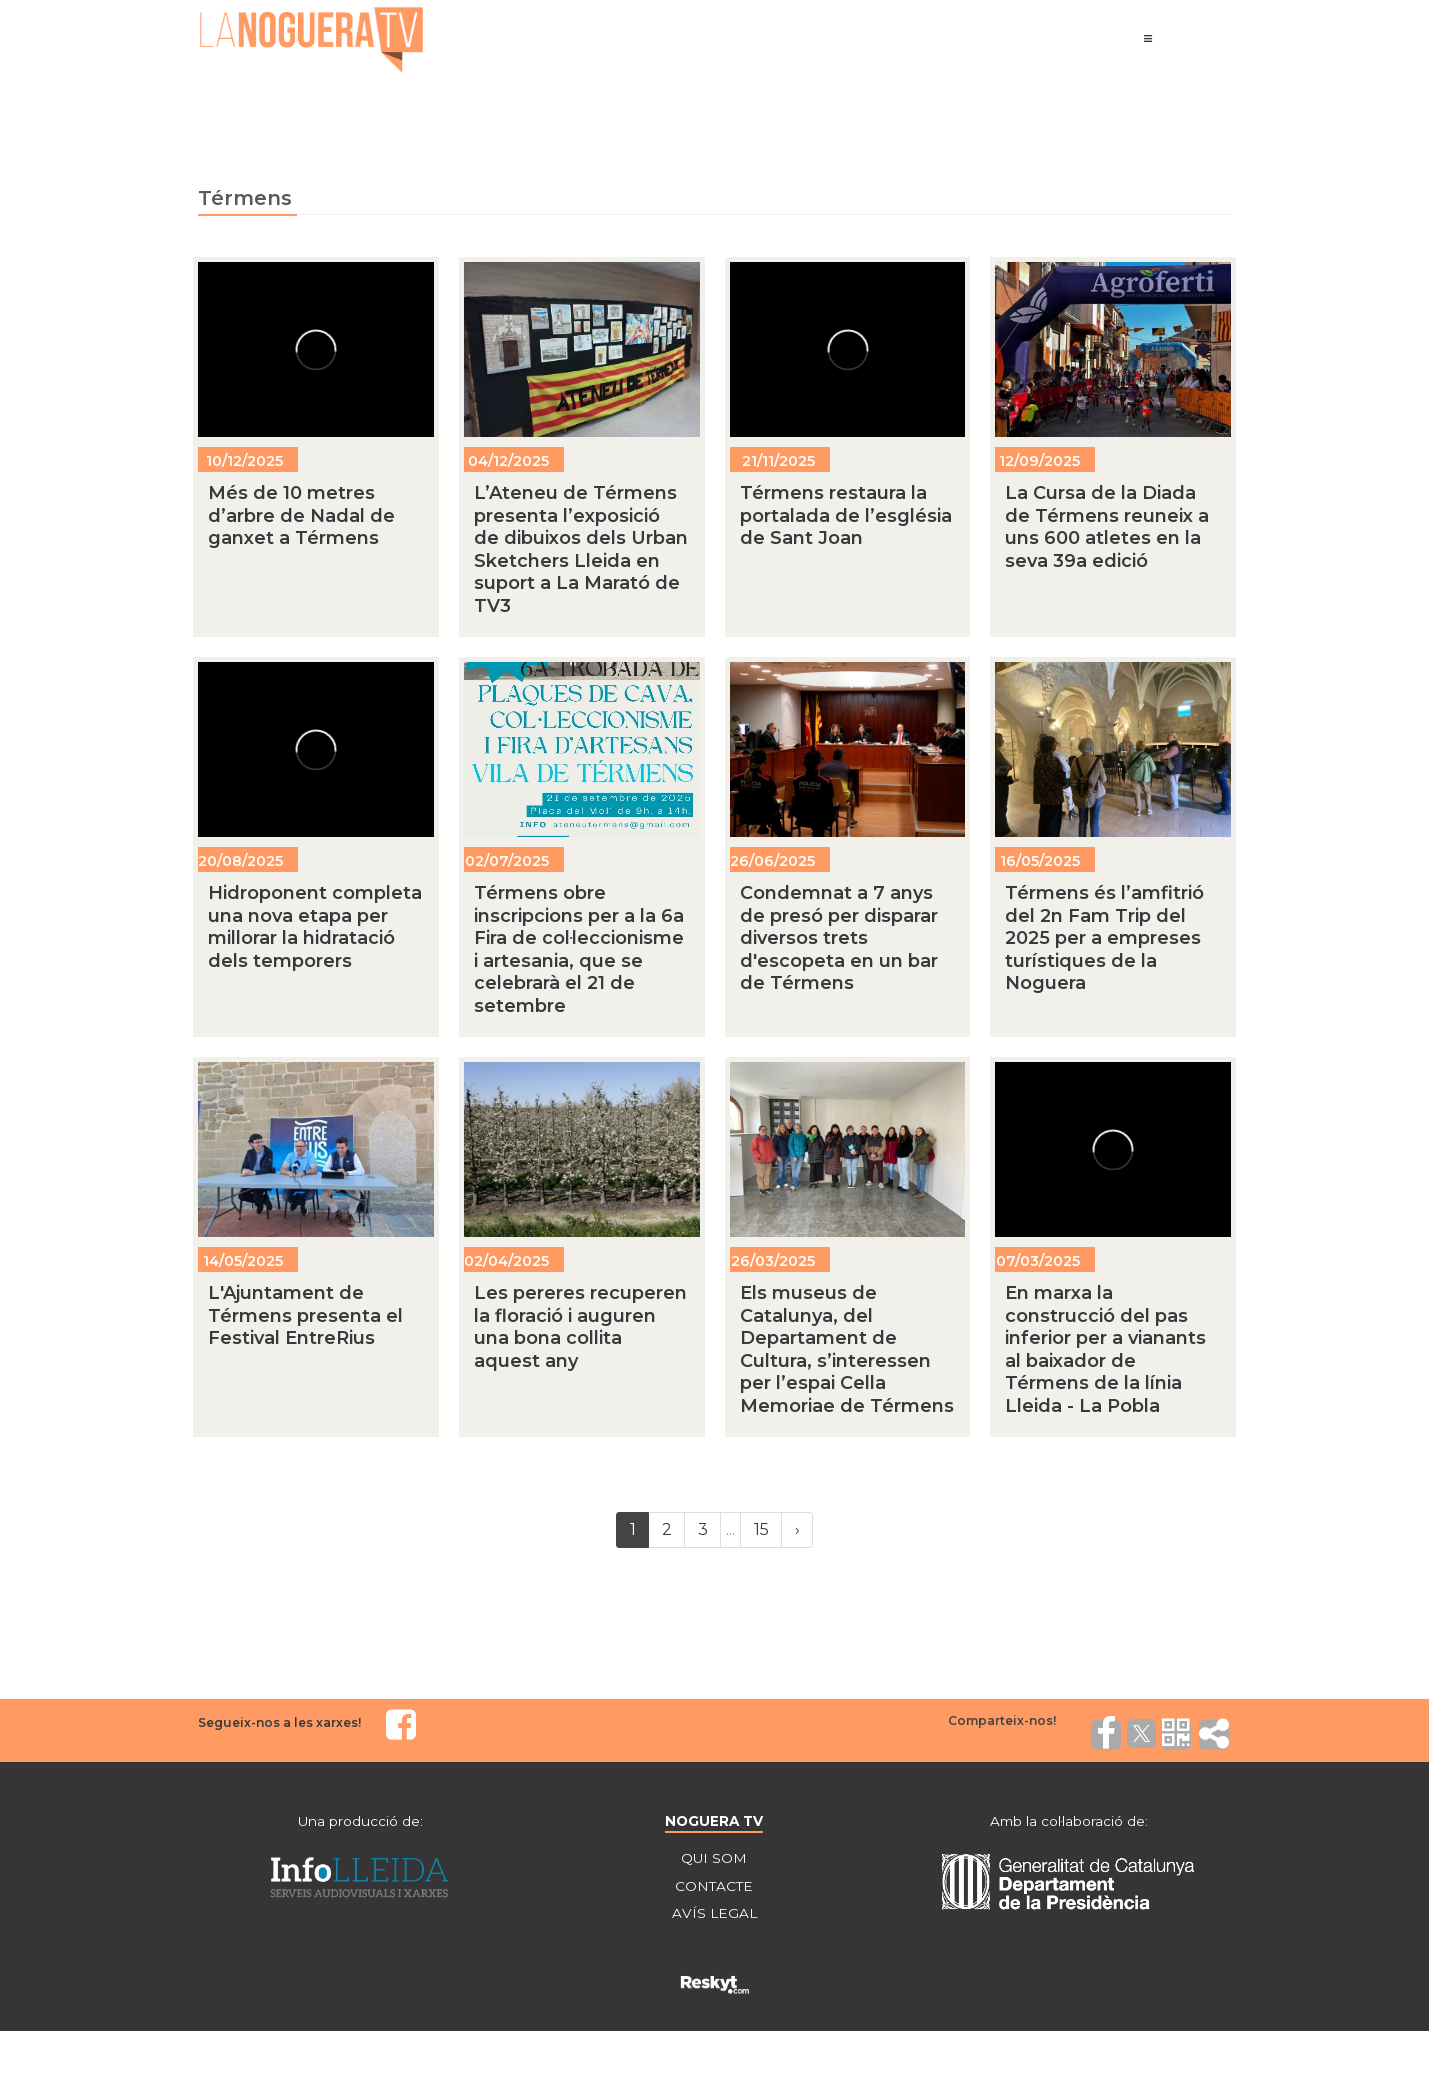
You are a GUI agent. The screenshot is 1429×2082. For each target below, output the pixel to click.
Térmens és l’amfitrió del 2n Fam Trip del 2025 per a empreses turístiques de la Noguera (1104, 938)
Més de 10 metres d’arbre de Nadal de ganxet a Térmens (301, 515)
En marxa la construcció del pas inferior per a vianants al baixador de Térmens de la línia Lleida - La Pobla (1105, 1349)
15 (761, 1529)
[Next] (797, 1530)
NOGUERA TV (714, 1821)
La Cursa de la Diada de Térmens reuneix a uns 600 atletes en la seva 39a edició (1107, 527)
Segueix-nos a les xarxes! (279, 1722)
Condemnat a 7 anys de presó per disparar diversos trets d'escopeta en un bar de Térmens (839, 938)
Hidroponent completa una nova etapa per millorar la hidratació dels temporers (315, 927)
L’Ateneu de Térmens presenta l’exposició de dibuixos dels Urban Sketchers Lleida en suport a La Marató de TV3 (581, 549)
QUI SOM (714, 1859)
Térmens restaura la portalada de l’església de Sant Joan (846, 515)
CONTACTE (714, 1887)
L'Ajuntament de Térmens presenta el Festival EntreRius (305, 1315)
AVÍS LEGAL (714, 1915)
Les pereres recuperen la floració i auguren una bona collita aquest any (580, 1327)
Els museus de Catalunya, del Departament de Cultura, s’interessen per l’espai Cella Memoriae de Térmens (847, 1349)
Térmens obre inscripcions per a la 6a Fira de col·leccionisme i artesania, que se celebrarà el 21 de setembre (579, 949)
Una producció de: (360, 1821)
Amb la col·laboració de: (1069, 1821)
